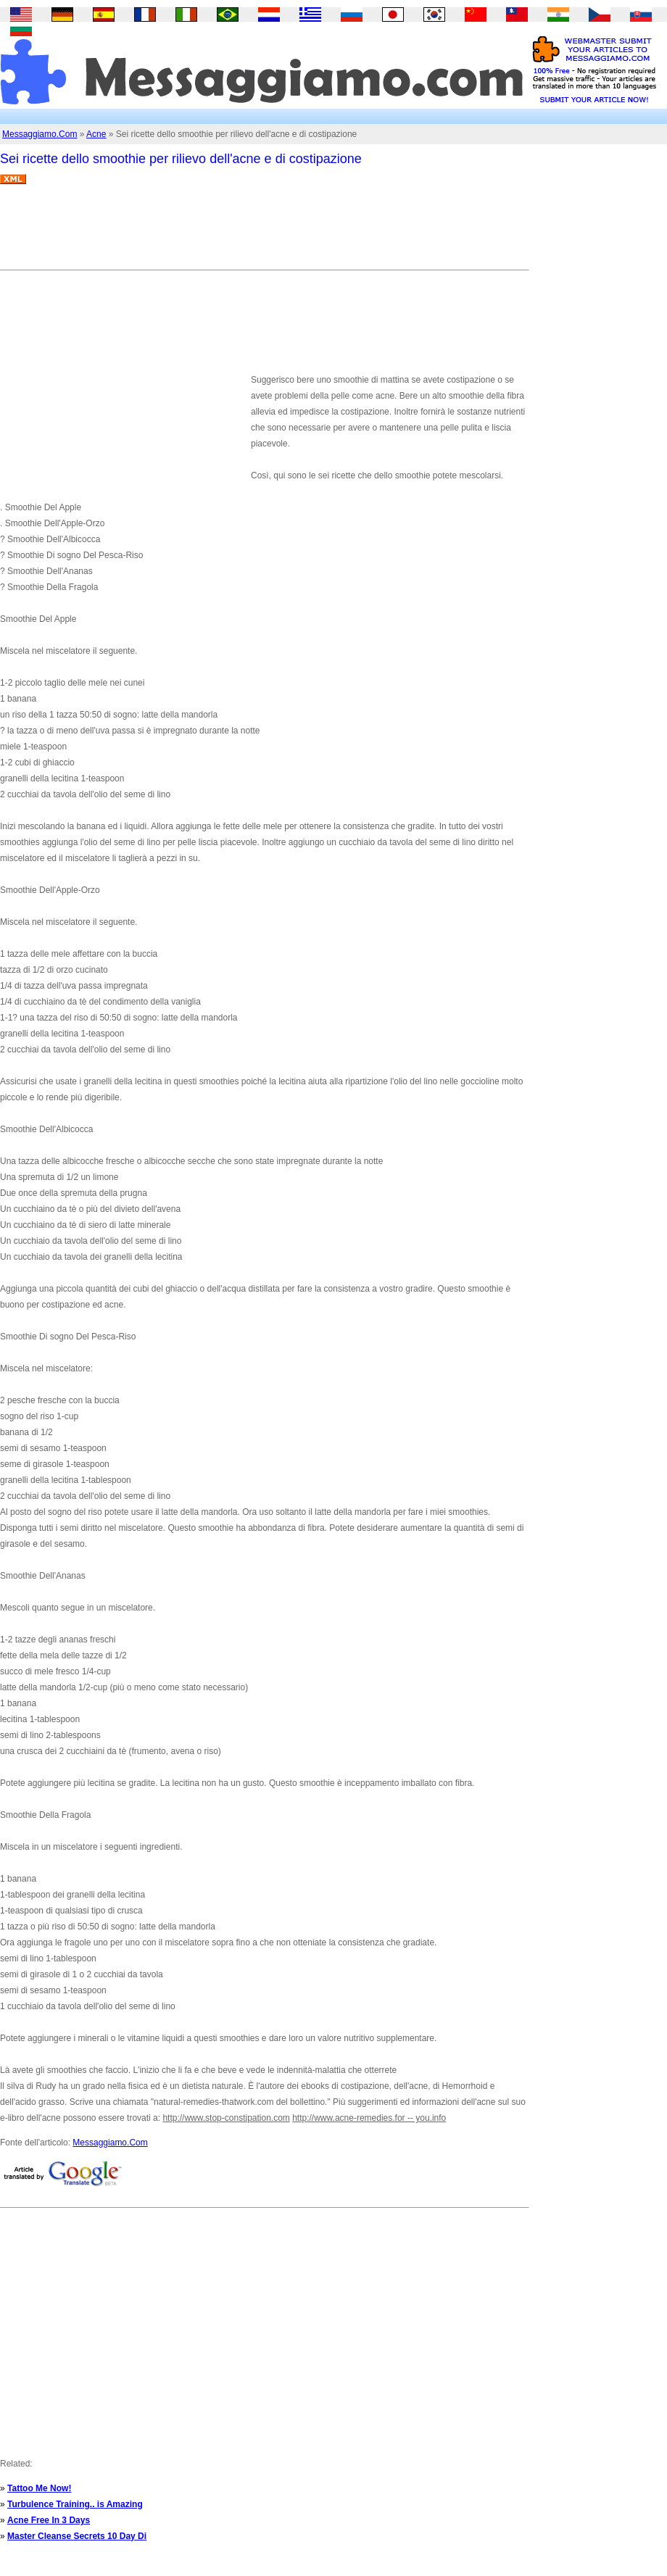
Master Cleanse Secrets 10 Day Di (76, 2536)
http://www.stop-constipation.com (225, 2118)
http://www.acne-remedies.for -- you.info (369, 2118)
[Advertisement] (264, 232)
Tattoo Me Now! (39, 2488)
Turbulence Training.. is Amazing (75, 2504)
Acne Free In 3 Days (48, 2520)
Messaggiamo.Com (39, 134)
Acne (96, 134)
